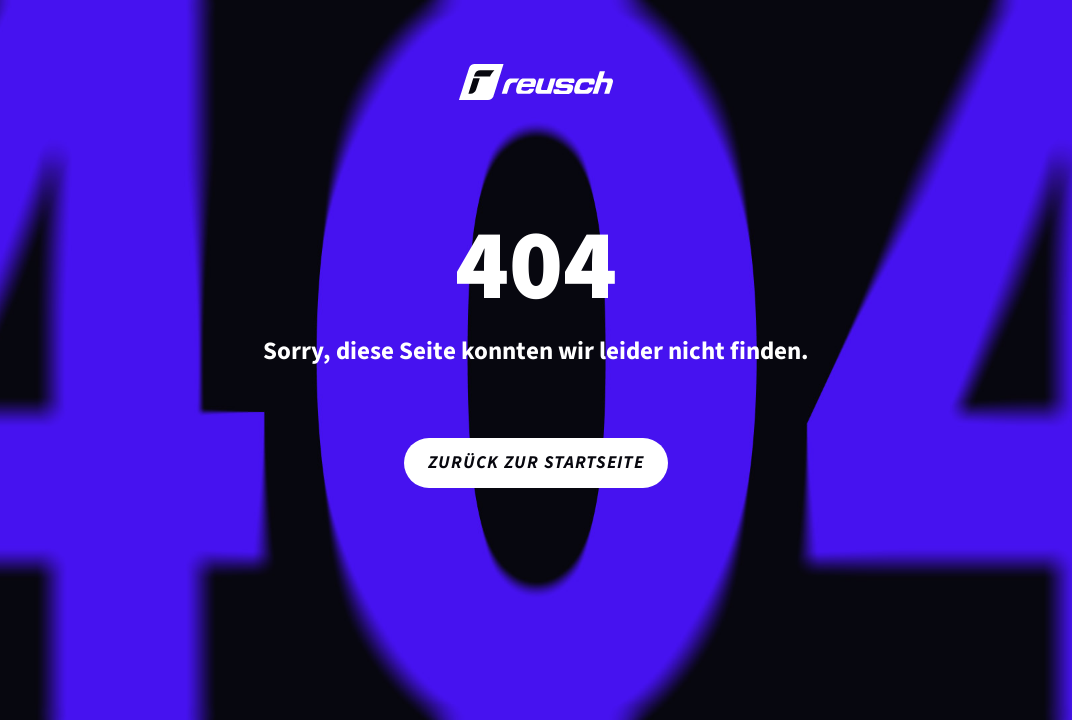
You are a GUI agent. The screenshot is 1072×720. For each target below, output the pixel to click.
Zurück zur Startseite (536, 462)
